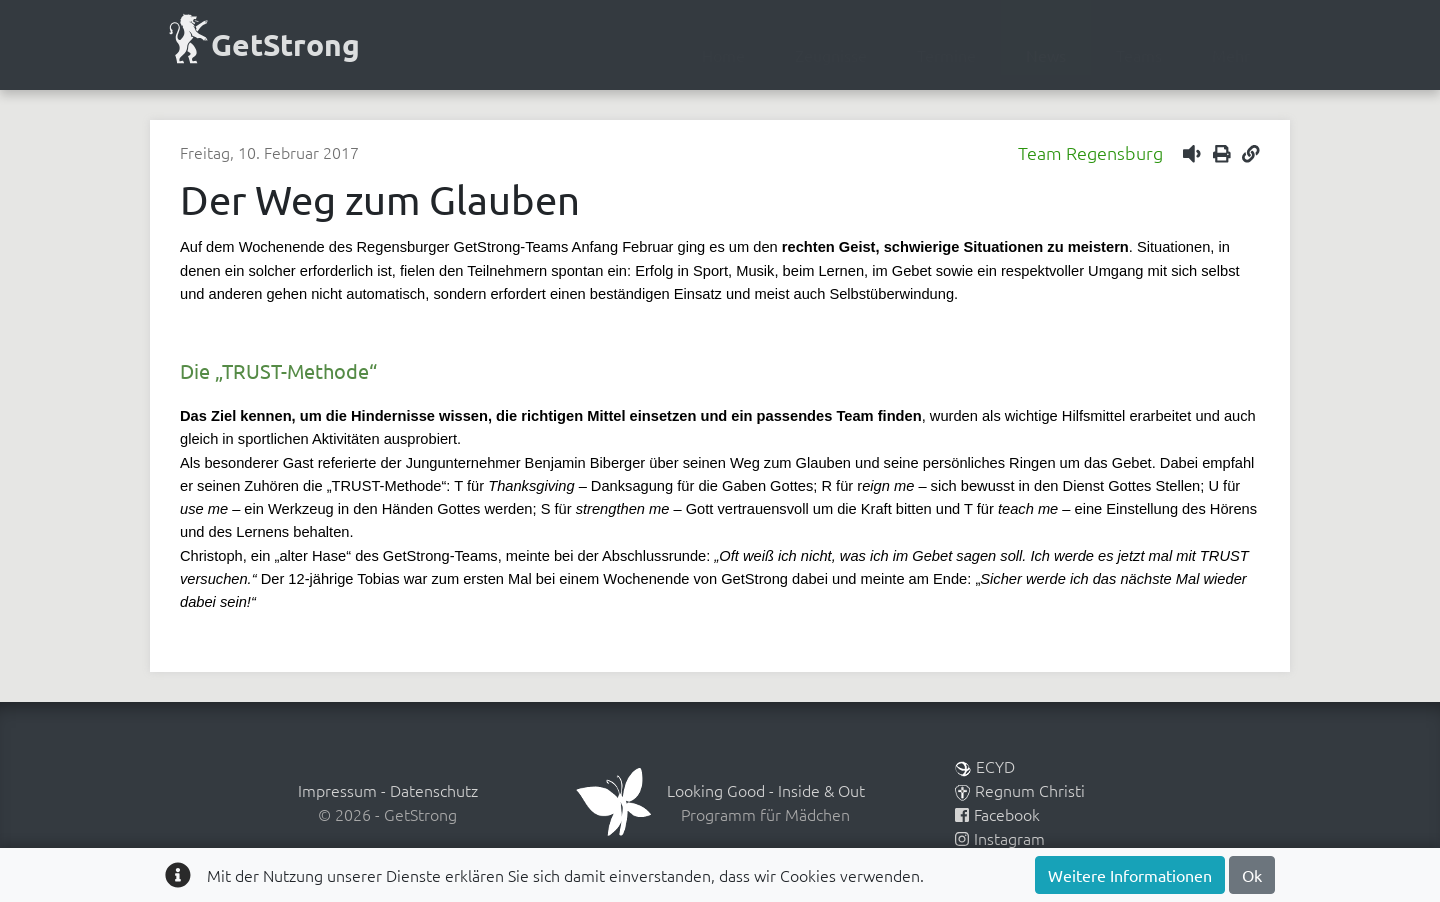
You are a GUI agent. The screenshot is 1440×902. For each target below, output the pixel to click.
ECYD (985, 766)
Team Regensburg (1090, 152)
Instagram (1000, 838)
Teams (1139, 55)
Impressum (337, 790)
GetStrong (262, 42)
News (1046, 55)
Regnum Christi (1020, 790)
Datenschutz (434, 790)
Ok (1252, 875)
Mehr (1231, 55)
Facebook (997, 814)
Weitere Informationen (1130, 875)
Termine (946, 55)
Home (723, 55)
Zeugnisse (831, 55)
